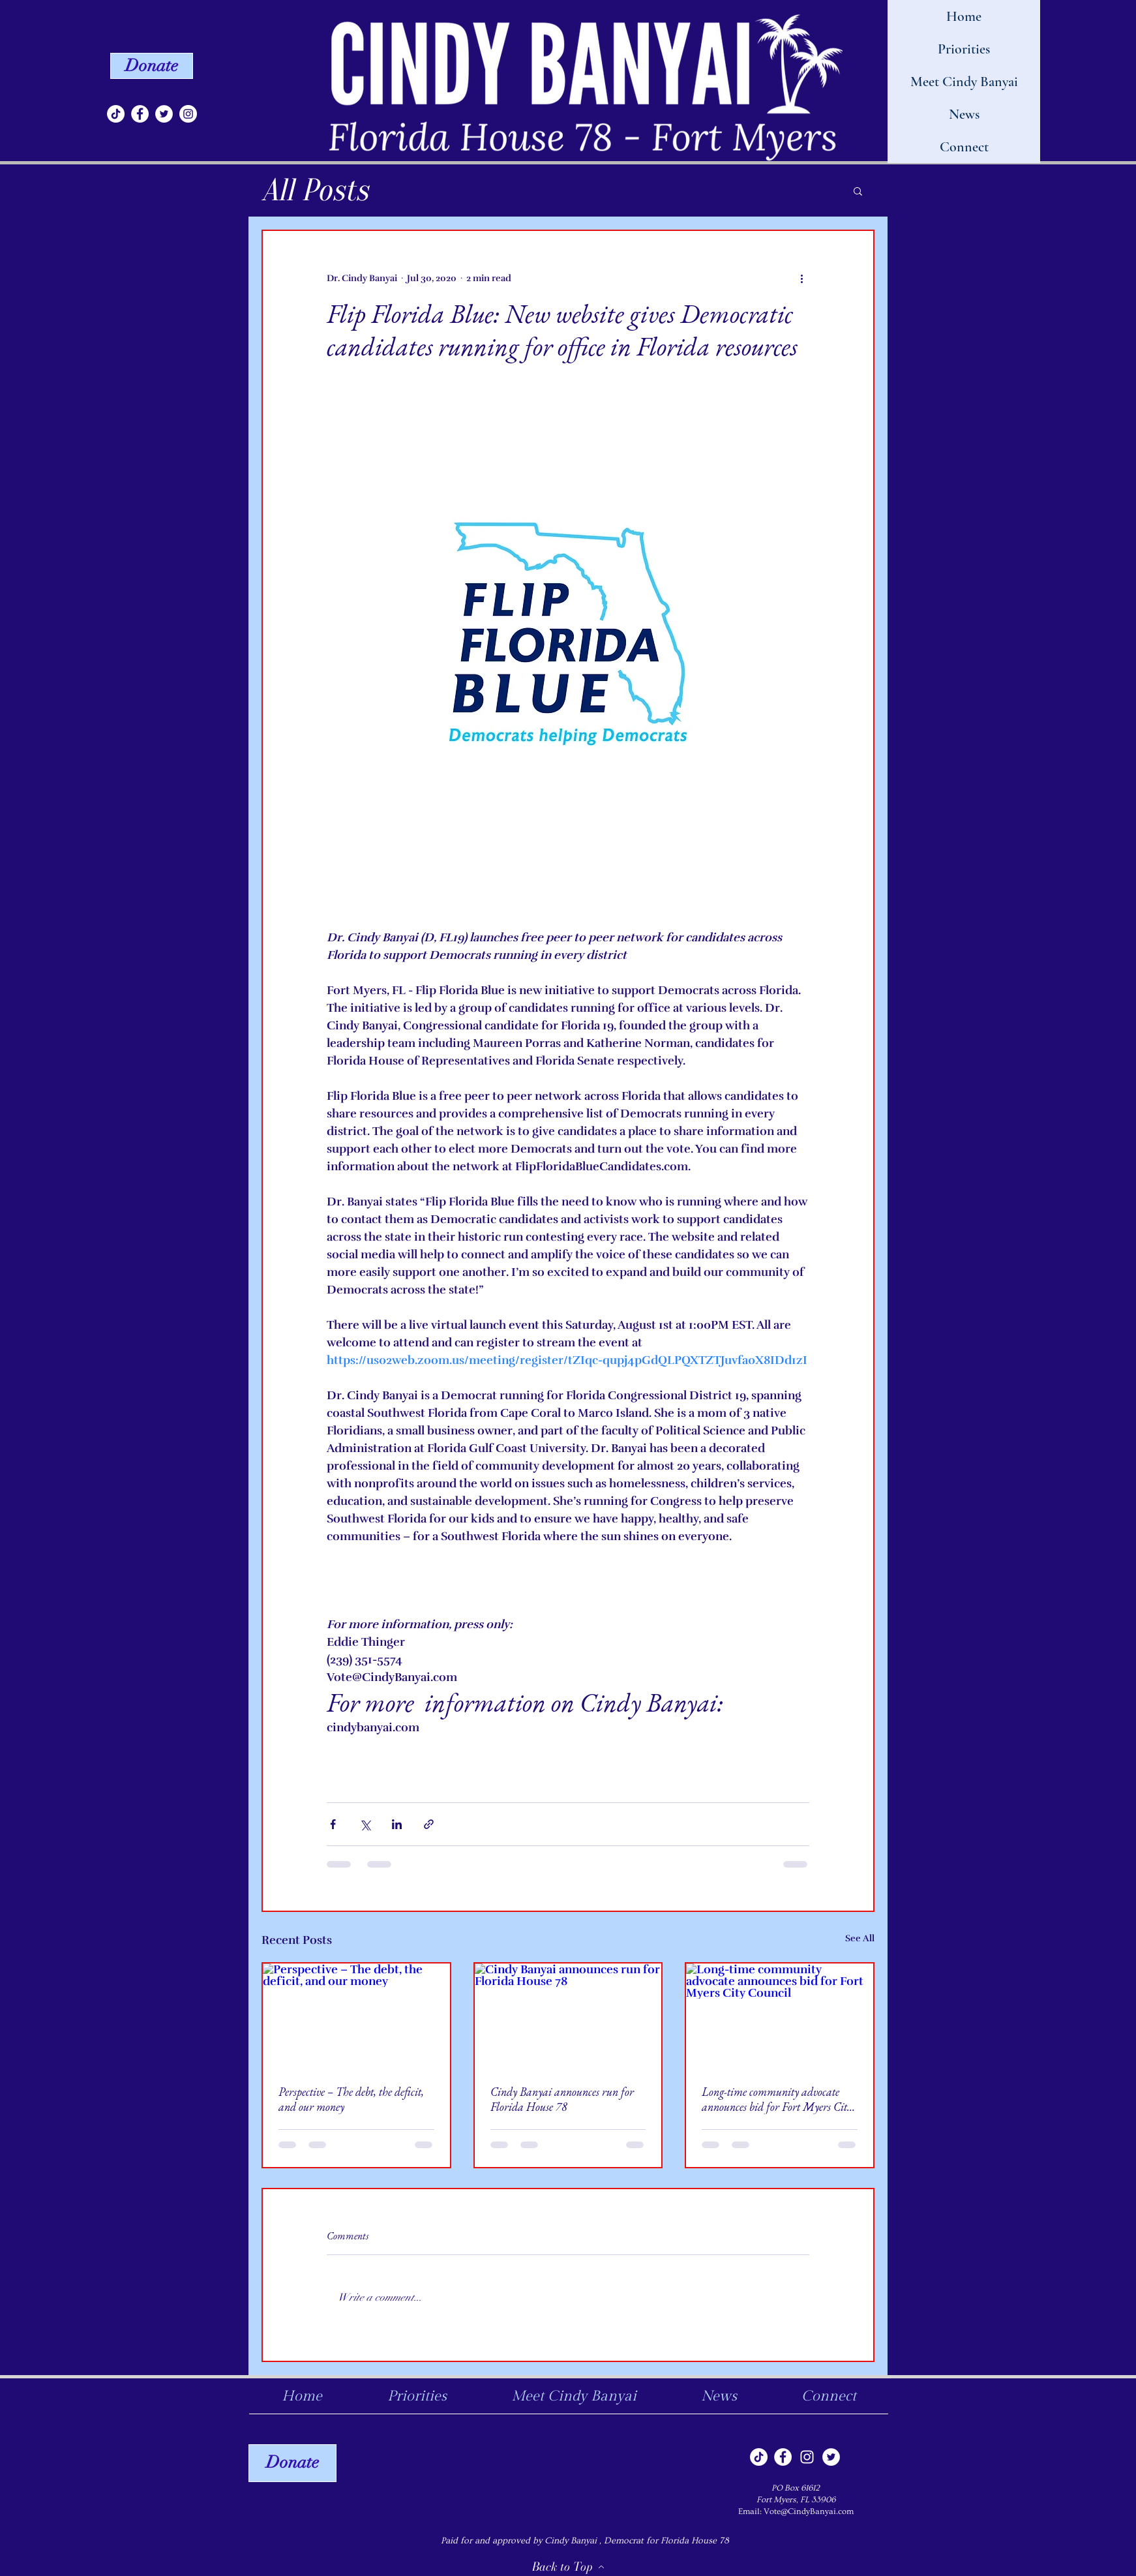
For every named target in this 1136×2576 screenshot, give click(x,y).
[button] (858, 190)
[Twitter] (164, 114)
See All (859, 1938)
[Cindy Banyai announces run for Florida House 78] (568, 2015)
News (964, 114)
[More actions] (801, 278)
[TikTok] (116, 114)
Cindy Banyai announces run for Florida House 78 (562, 2099)
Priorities (964, 48)
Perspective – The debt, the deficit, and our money (351, 2099)
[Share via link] (429, 1824)
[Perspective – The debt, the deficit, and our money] (356, 2015)
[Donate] (151, 66)
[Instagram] (188, 114)
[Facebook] (140, 114)
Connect (964, 146)
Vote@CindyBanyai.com (809, 2511)
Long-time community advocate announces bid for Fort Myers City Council (777, 2099)
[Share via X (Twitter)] (365, 1824)
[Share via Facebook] (333, 1824)
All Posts (315, 190)
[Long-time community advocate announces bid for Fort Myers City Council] (779, 2015)
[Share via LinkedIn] (397, 1824)
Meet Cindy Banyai (964, 81)
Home (963, 16)
